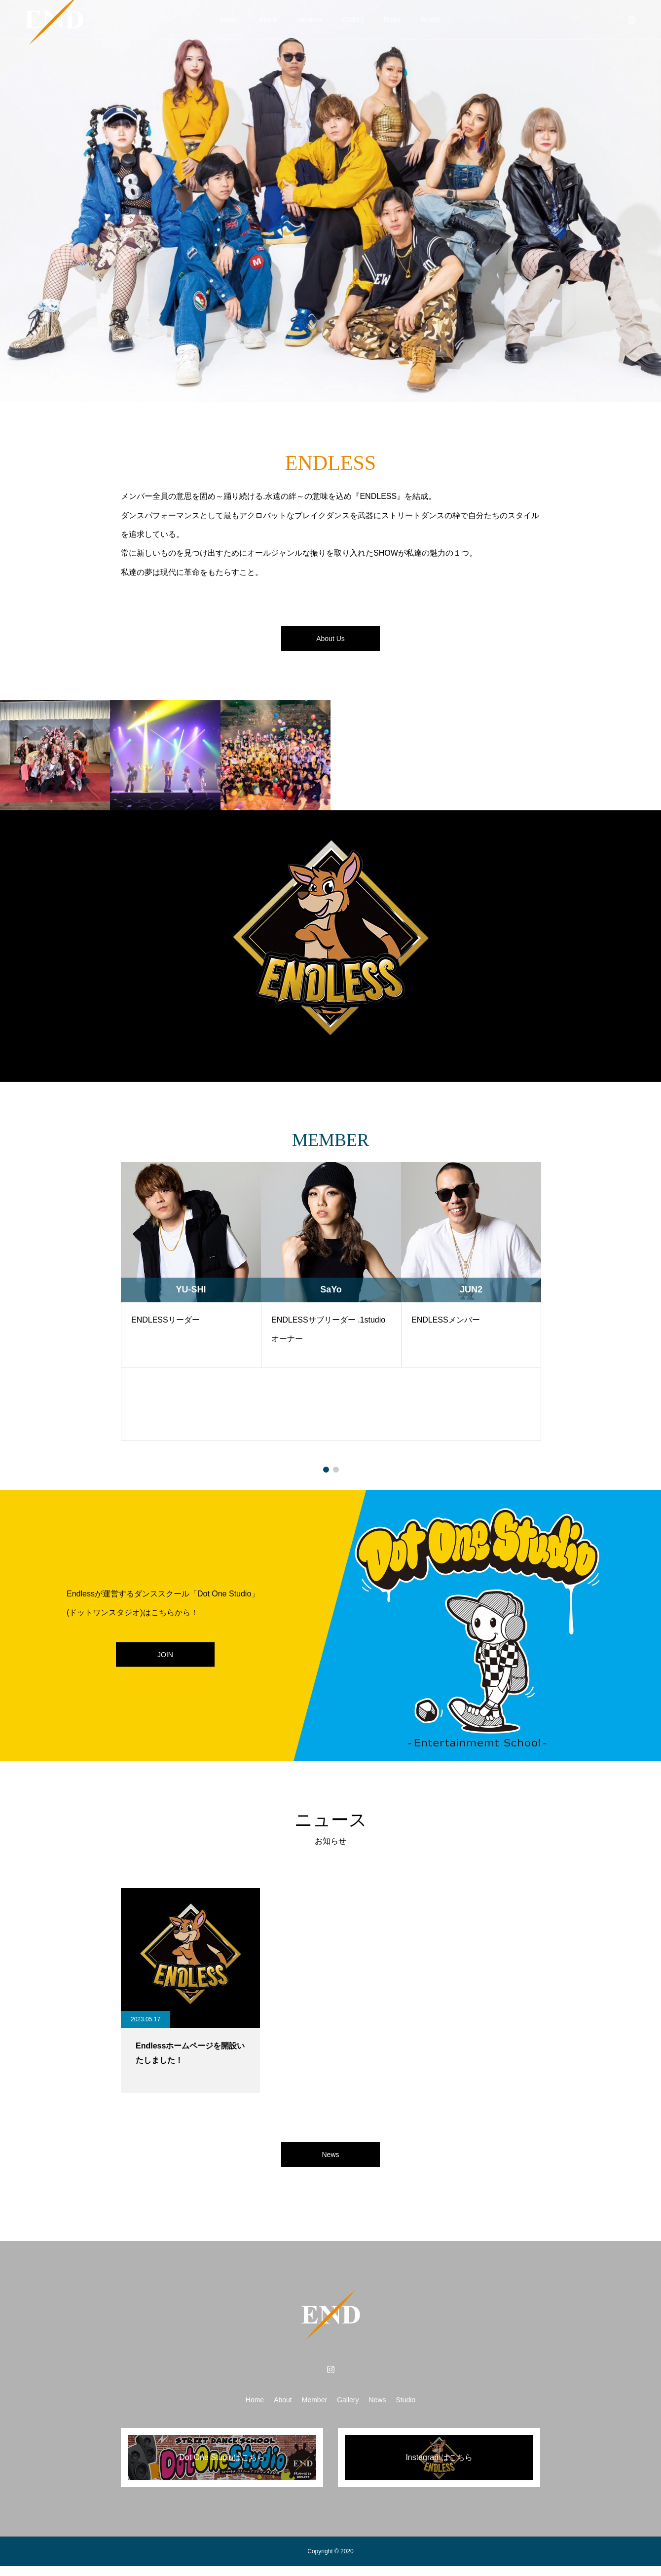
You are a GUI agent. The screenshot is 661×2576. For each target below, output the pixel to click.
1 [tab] (326, 1474)
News (392, 20)
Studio (430, 20)
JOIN (165, 1659)
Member (309, 20)
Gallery (353, 20)
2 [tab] (336, 1474)
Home (230, 20)
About (268, 20)
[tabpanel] (191, 1306)
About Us (330, 641)
